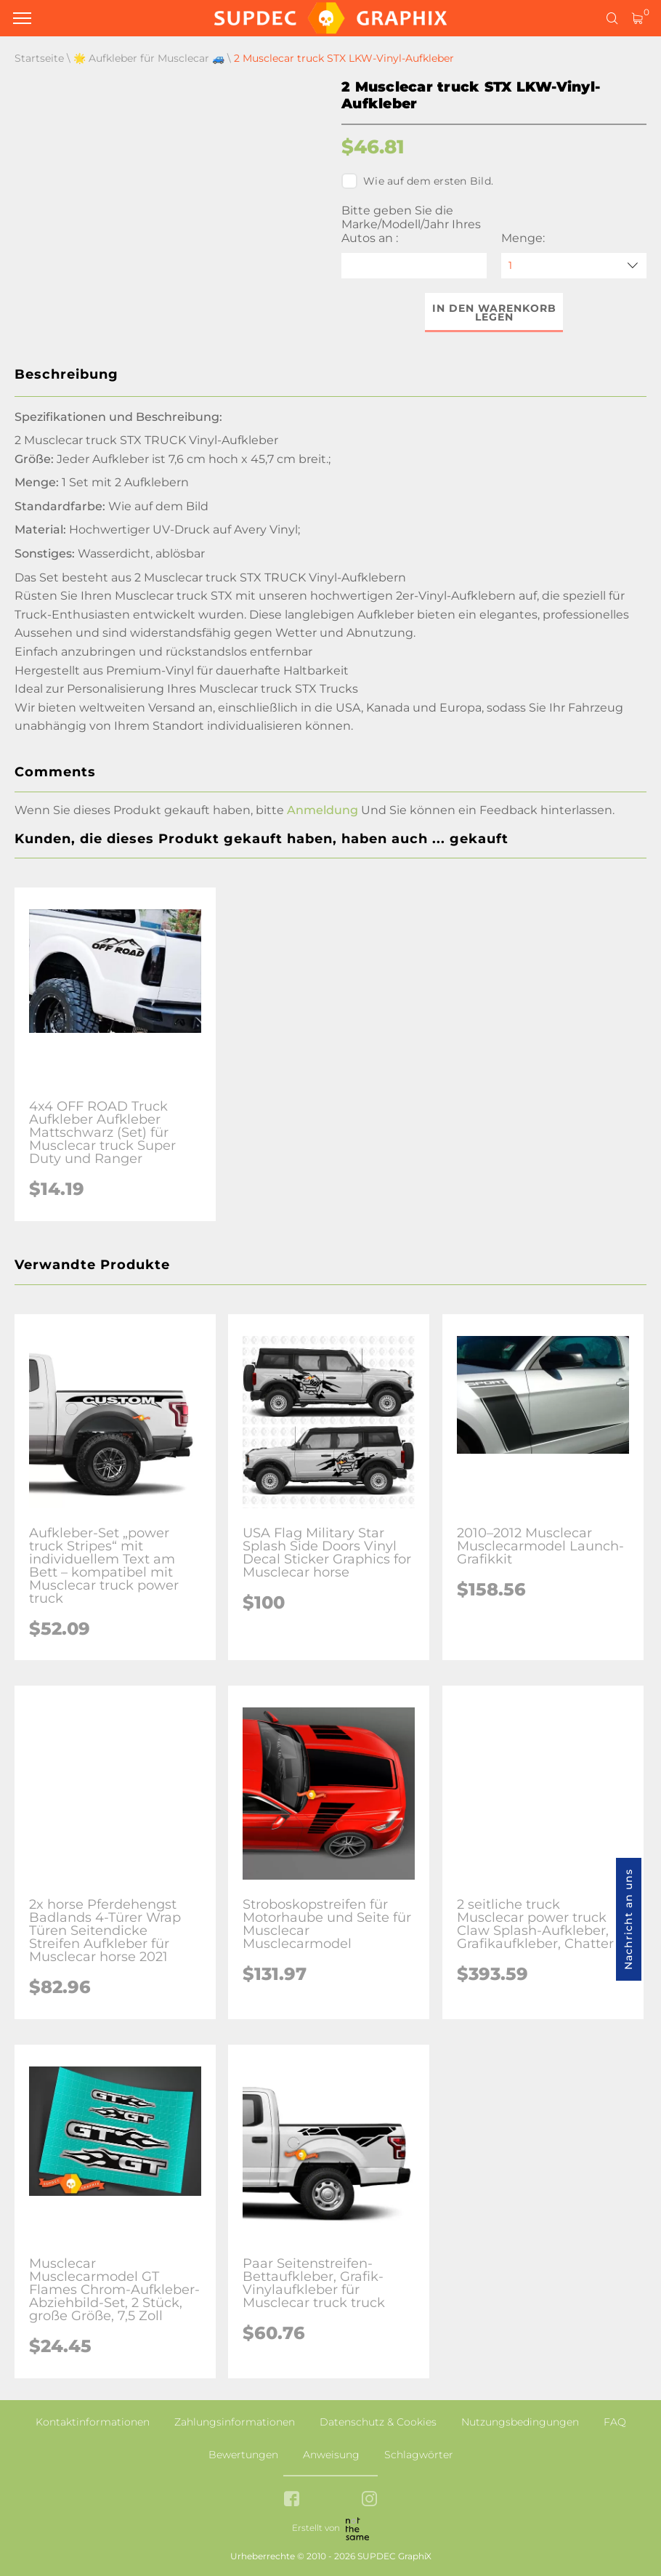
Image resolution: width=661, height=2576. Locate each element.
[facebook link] (291, 2500)
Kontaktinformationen (93, 2421)
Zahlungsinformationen (234, 2421)
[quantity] (573, 265)
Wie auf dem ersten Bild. (417, 181)
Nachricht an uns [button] (628, 1919)
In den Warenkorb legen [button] (494, 312)
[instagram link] (369, 2500)
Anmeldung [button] (322, 810)
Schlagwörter (418, 2454)
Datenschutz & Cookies (378, 2421)
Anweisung (331, 2454)
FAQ (615, 2421)
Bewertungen (243, 2454)
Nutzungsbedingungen (520, 2421)
